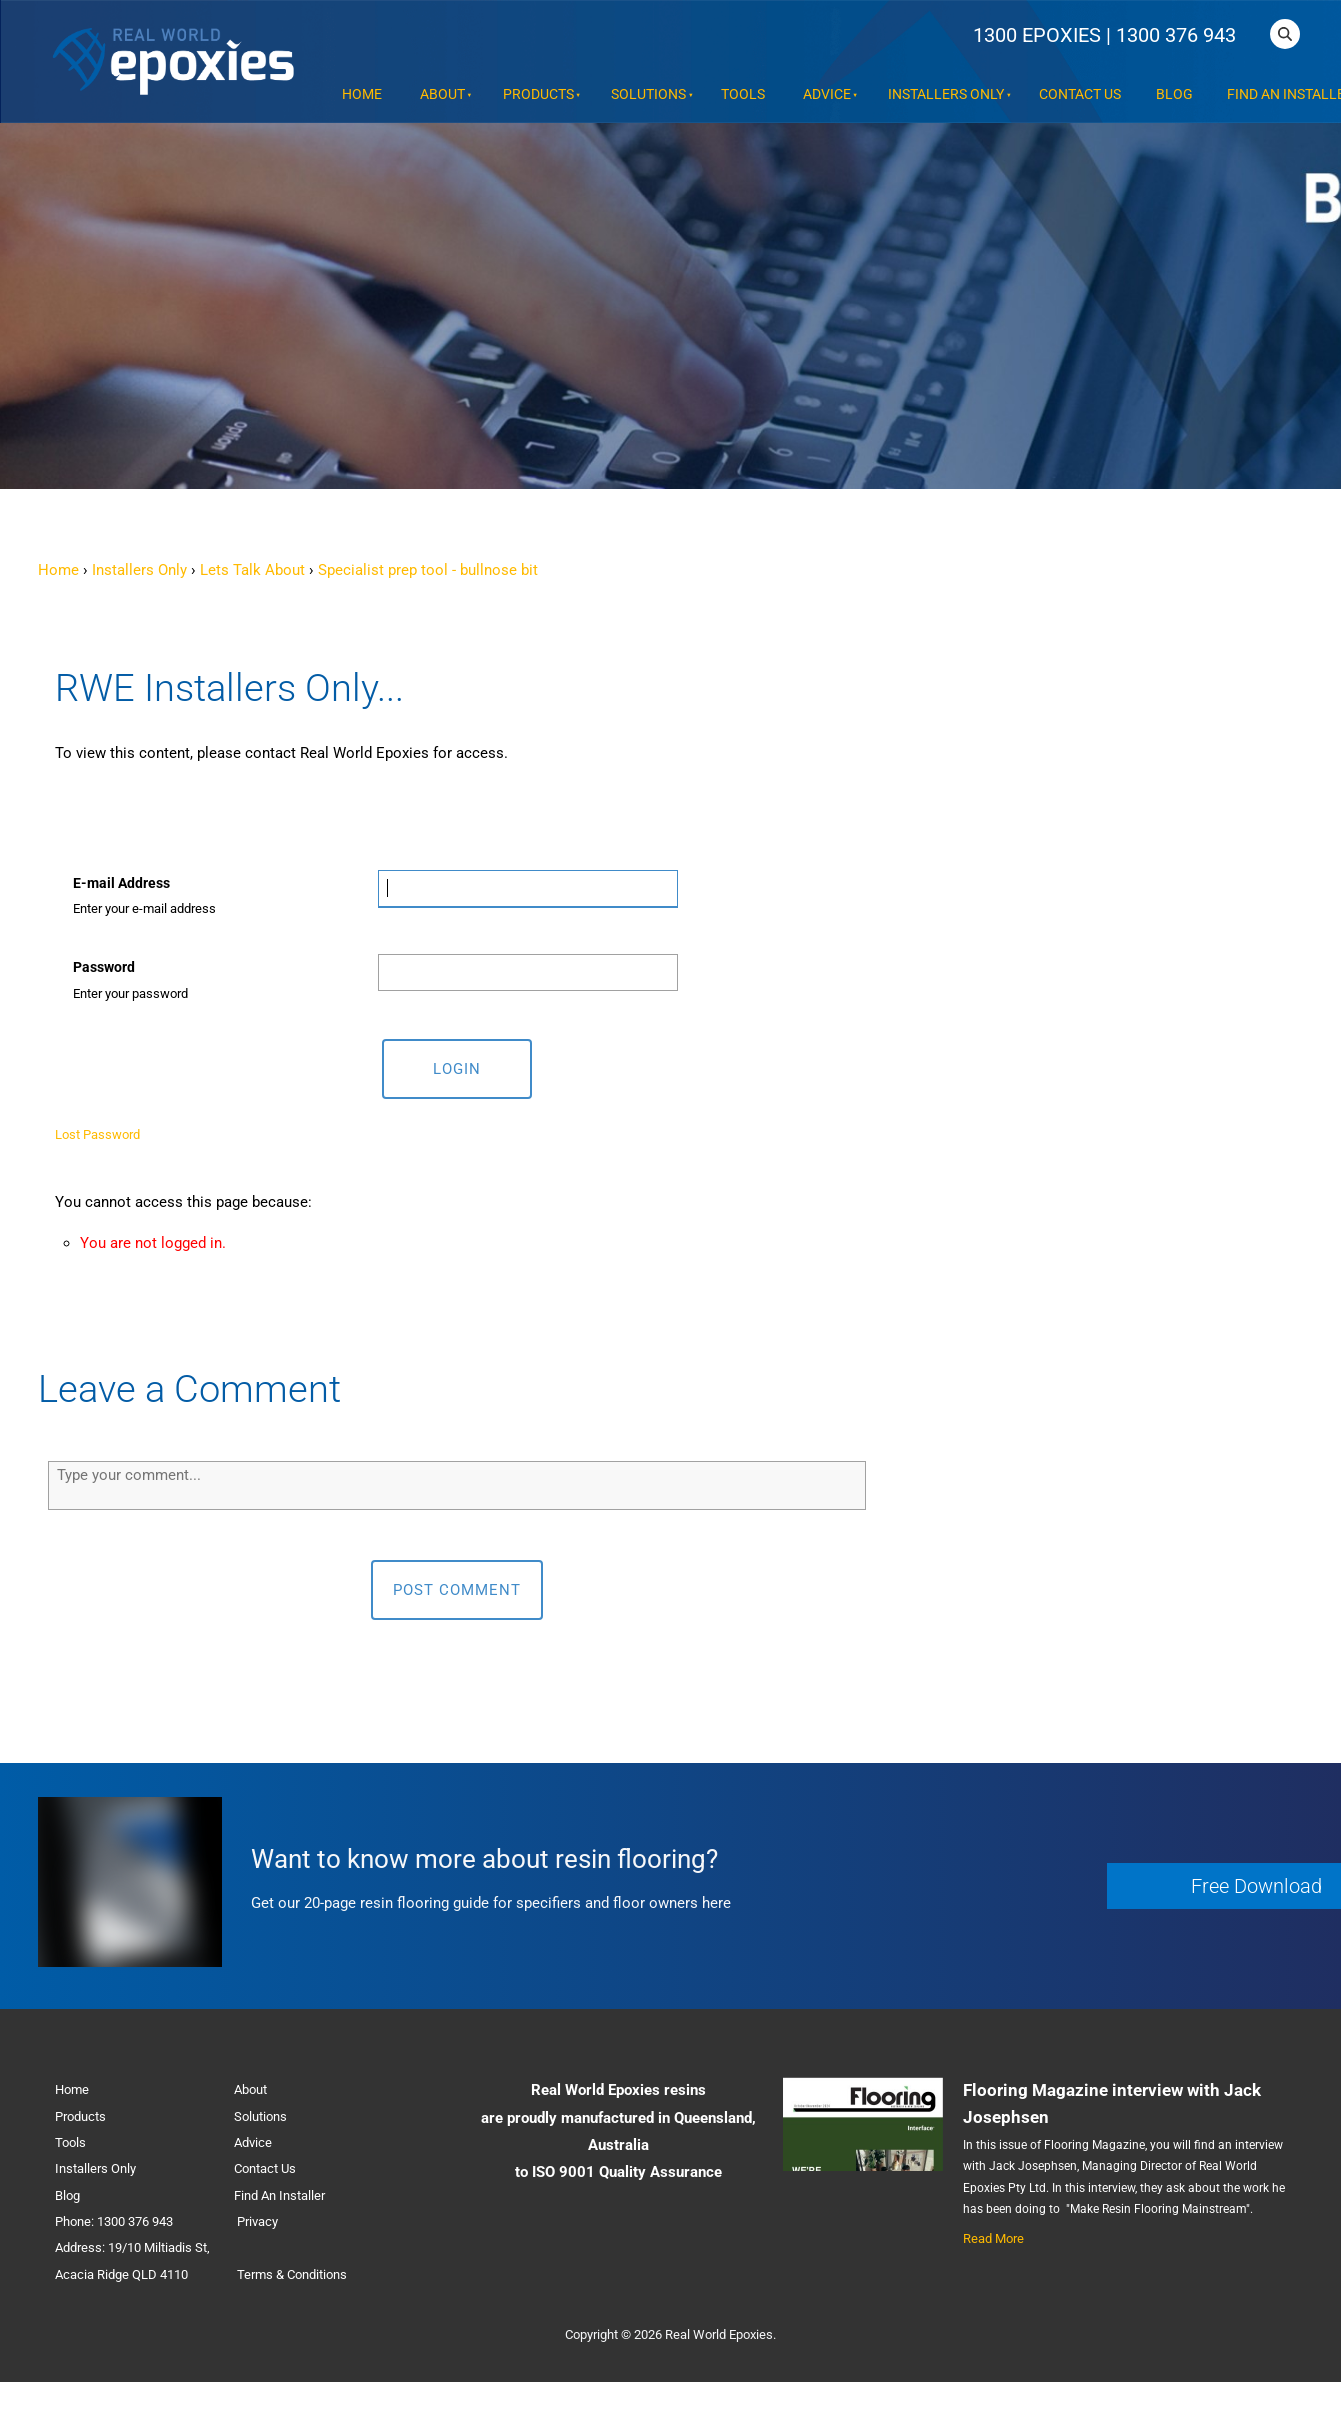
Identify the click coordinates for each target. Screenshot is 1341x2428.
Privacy (257, 2221)
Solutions (648, 94)
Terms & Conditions (292, 2274)
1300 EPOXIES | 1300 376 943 (1104, 35)
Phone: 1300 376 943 (114, 2221)
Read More (993, 2238)
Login (457, 1069)
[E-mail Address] (528, 889)
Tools (743, 94)
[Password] (528, 972)
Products (538, 94)
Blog (1174, 94)
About (442, 94)
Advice (827, 94)
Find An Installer (279, 2195)
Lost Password (97, 1134)
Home (362, 94)
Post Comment (457, 1590)
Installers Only (946, 94)
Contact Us (1080, 94)
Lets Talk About (252, 570)
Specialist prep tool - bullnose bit (428, 570)
